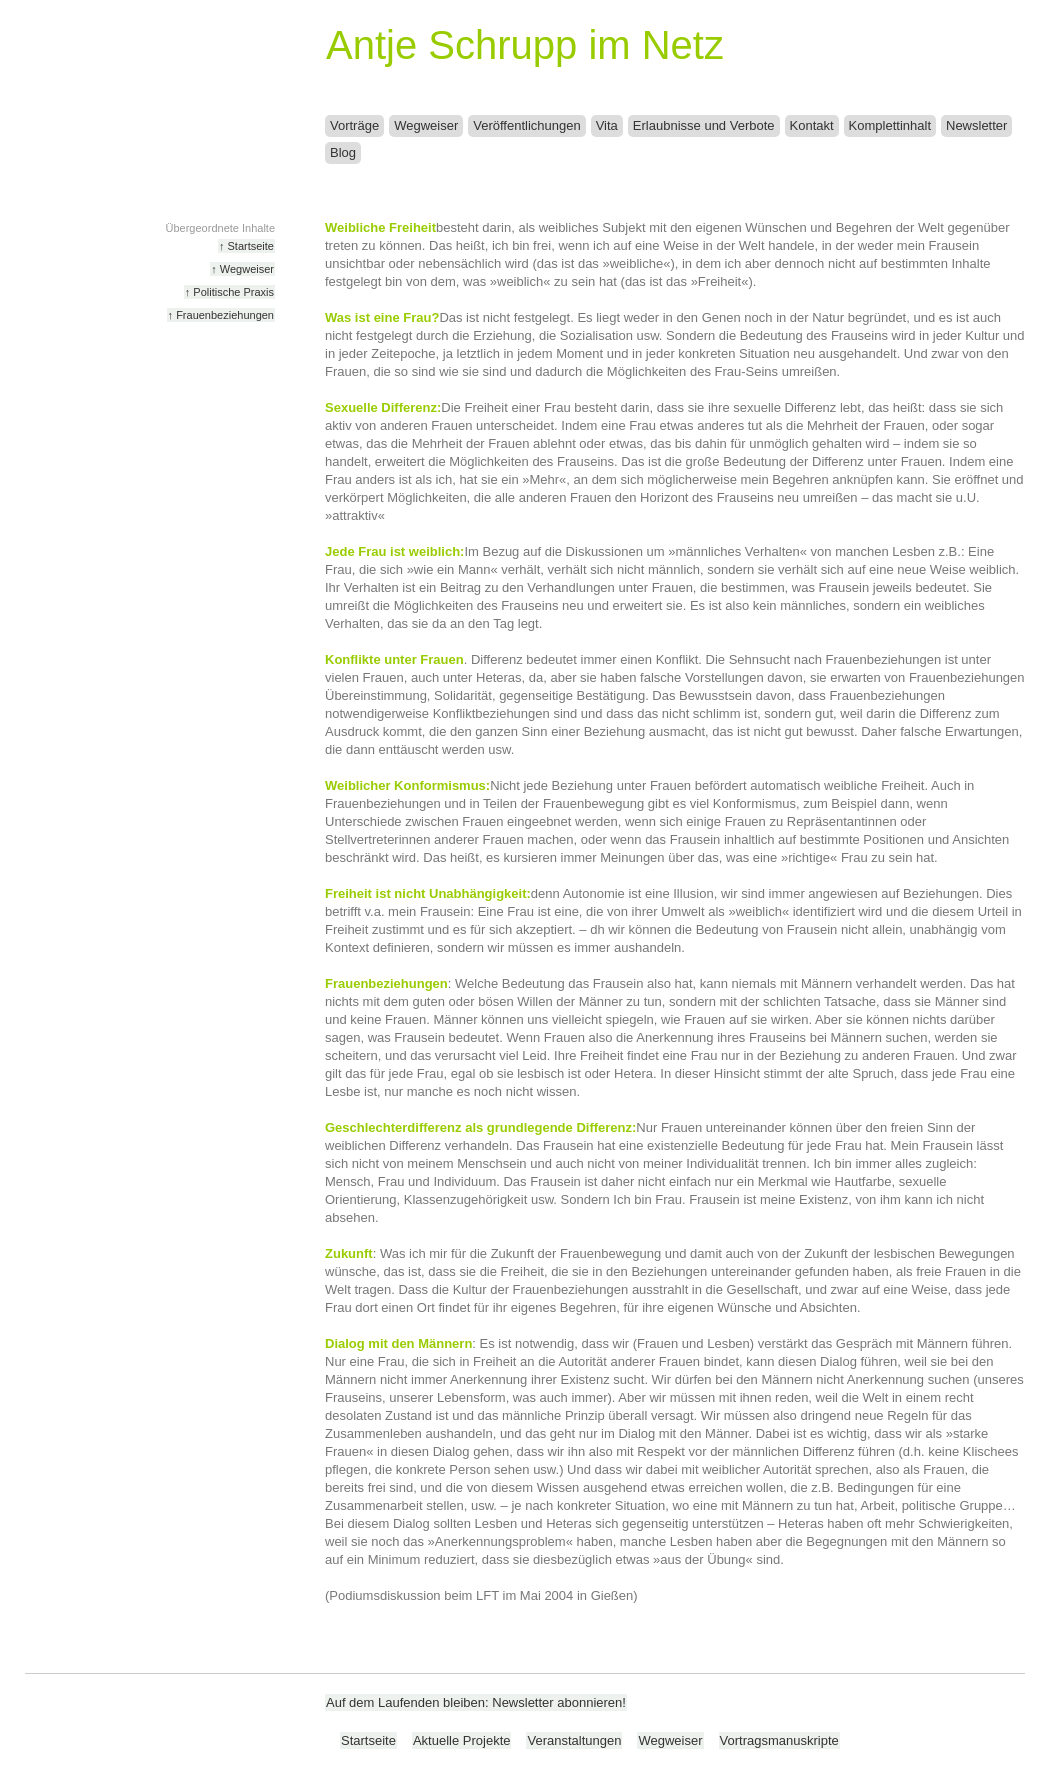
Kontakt (812, 125)
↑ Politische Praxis (229, 292)
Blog (343, 152)
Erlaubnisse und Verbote (704, 125)
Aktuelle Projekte (462, 1740)
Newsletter (976, 125)
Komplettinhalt (890, 125)
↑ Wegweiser (242, 269)
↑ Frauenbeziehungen (221, 315)
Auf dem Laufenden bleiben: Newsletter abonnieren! (476, 1702)
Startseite (368, 1740)
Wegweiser (426, 125)
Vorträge (354, 125)
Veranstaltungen (574, 1740)
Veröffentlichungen (526, 125)
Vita (607, 125)
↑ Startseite (246, 246)
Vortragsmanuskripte (779, 1740)
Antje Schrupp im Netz (525, 45)
